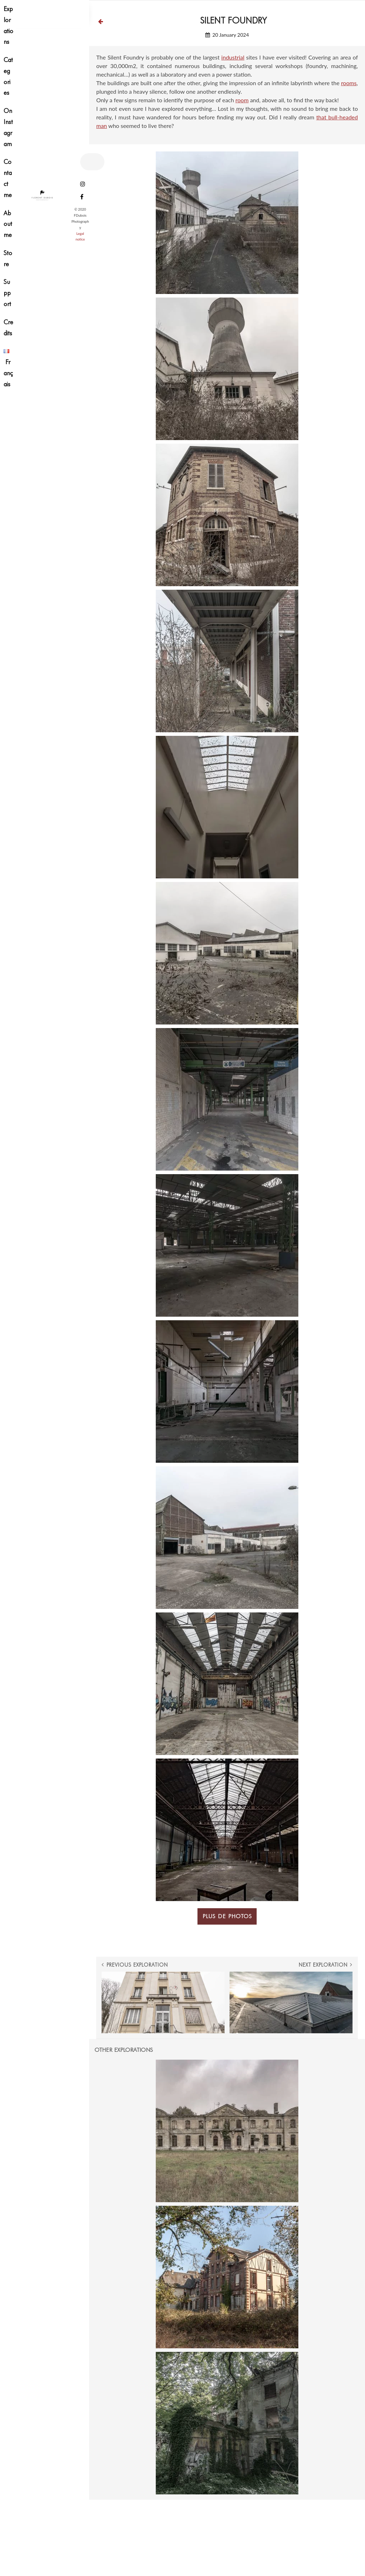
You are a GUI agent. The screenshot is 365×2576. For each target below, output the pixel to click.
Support (7, 293)
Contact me (8, 178)
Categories (8, 76)
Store (8, 258)
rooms (349, 82)
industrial (233, 57)
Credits (8, 327)
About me (8, 224)
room (242, 100)
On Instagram (8, 127)
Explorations (8, 25)
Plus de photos (227, 1916)
